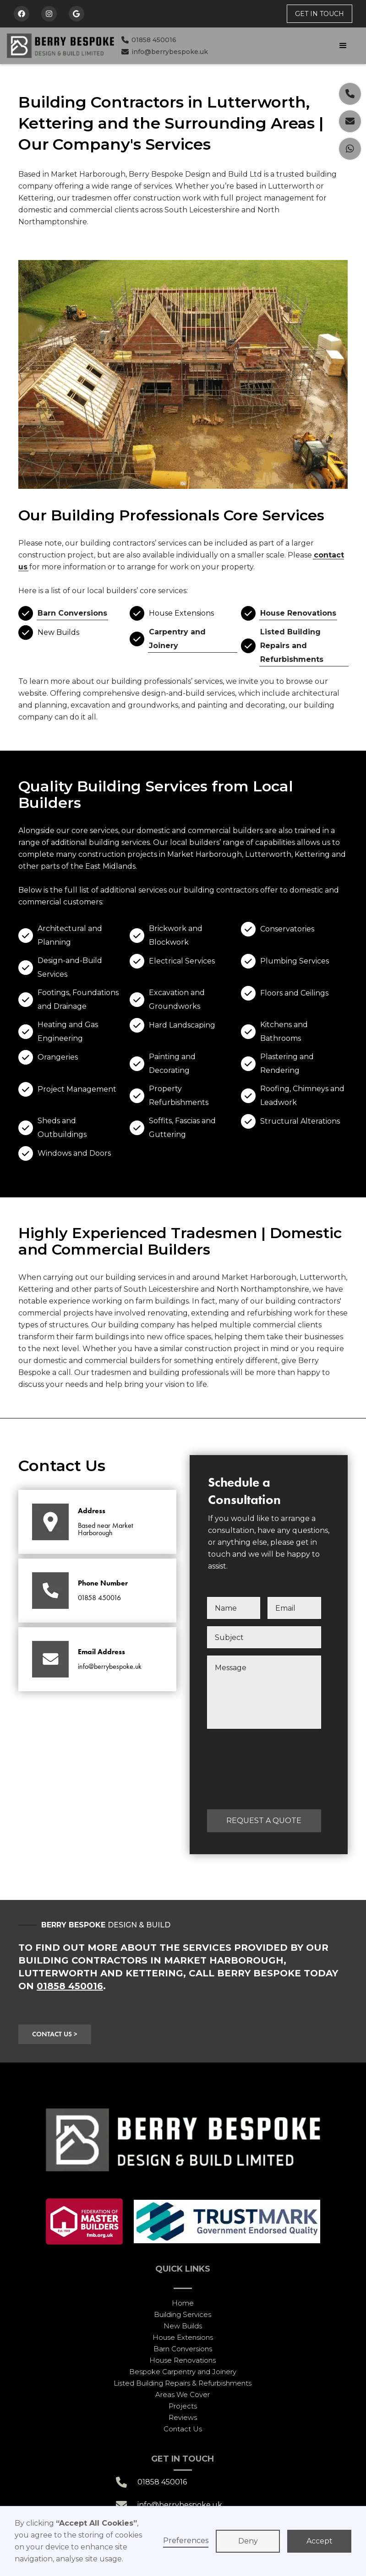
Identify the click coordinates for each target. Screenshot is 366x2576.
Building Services (182, 2314)
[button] (288, 46)
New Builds (183, 2326)
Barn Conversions (72, 613)
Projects (183, 2406)
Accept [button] (319, 2541)
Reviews (183, 2417)
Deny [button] (248, 2541)
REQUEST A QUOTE (263, 1820)
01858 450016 (148, 40)
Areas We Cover (182, 2394)
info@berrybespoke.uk (164, 52)
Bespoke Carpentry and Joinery (182, 2371)
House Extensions (183, 2337)
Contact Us (183, 2428)
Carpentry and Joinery (177, 639)
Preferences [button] (185, 2540)
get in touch (319, 14)
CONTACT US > (54, 2034)
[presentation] (244, 1769)
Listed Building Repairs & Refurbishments (182, 2383)
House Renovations (298, 613)
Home (183, 2303)
